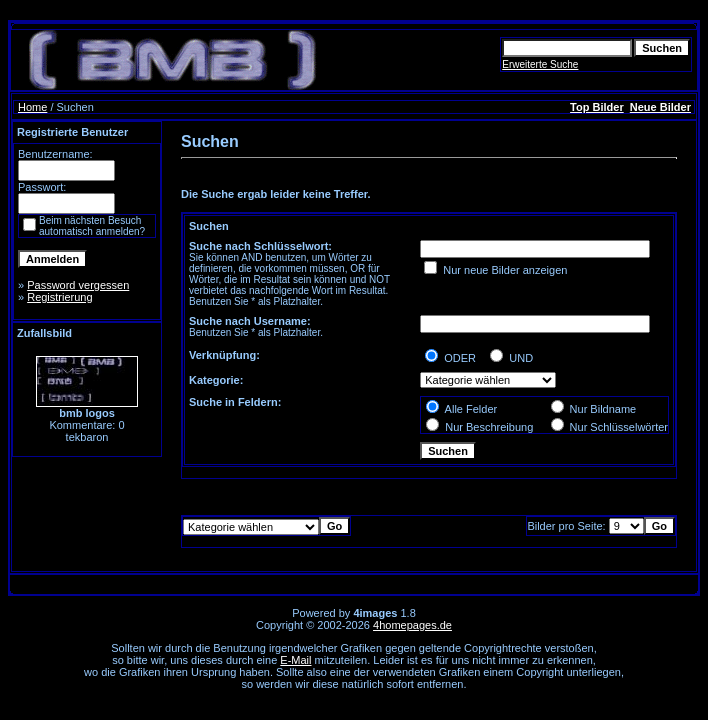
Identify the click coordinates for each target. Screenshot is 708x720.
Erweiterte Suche (540, 64)
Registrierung (59, 297)
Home (32, 107)
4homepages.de (412, 625)
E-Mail (295, 660)
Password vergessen (78, 285)
